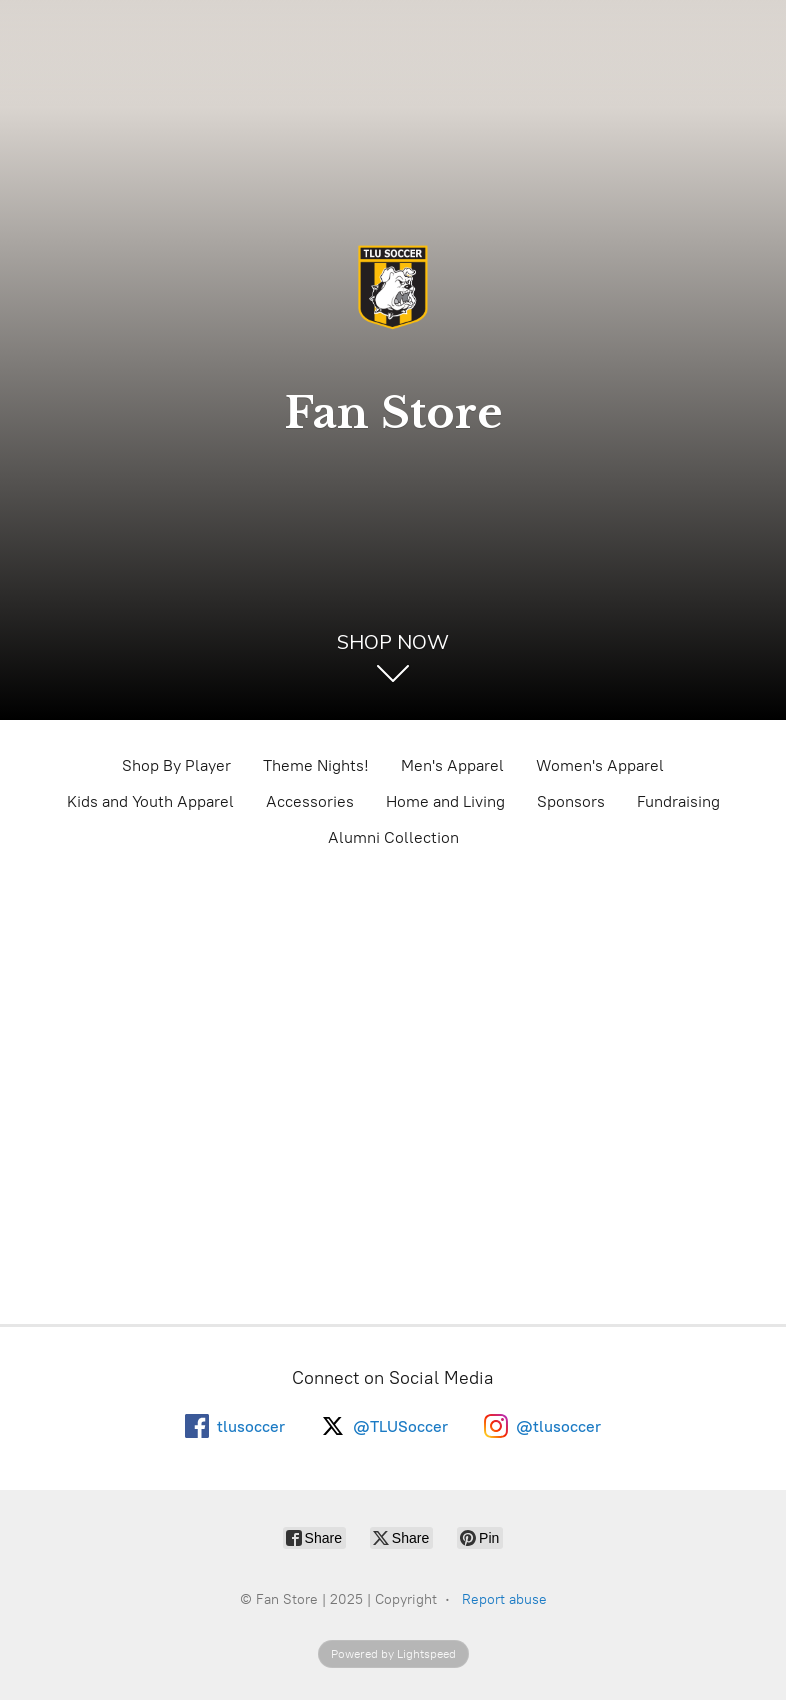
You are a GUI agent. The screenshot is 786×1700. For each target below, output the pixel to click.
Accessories (310, 801)
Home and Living (445, 801)
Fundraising (678, 801)
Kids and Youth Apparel (150, 801)
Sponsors (571, 801)
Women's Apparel (600, 765)
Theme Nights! (316, 765)
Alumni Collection (393, 837)
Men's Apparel (452, 765)
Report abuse (504, 1599)
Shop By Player (176, 765)
